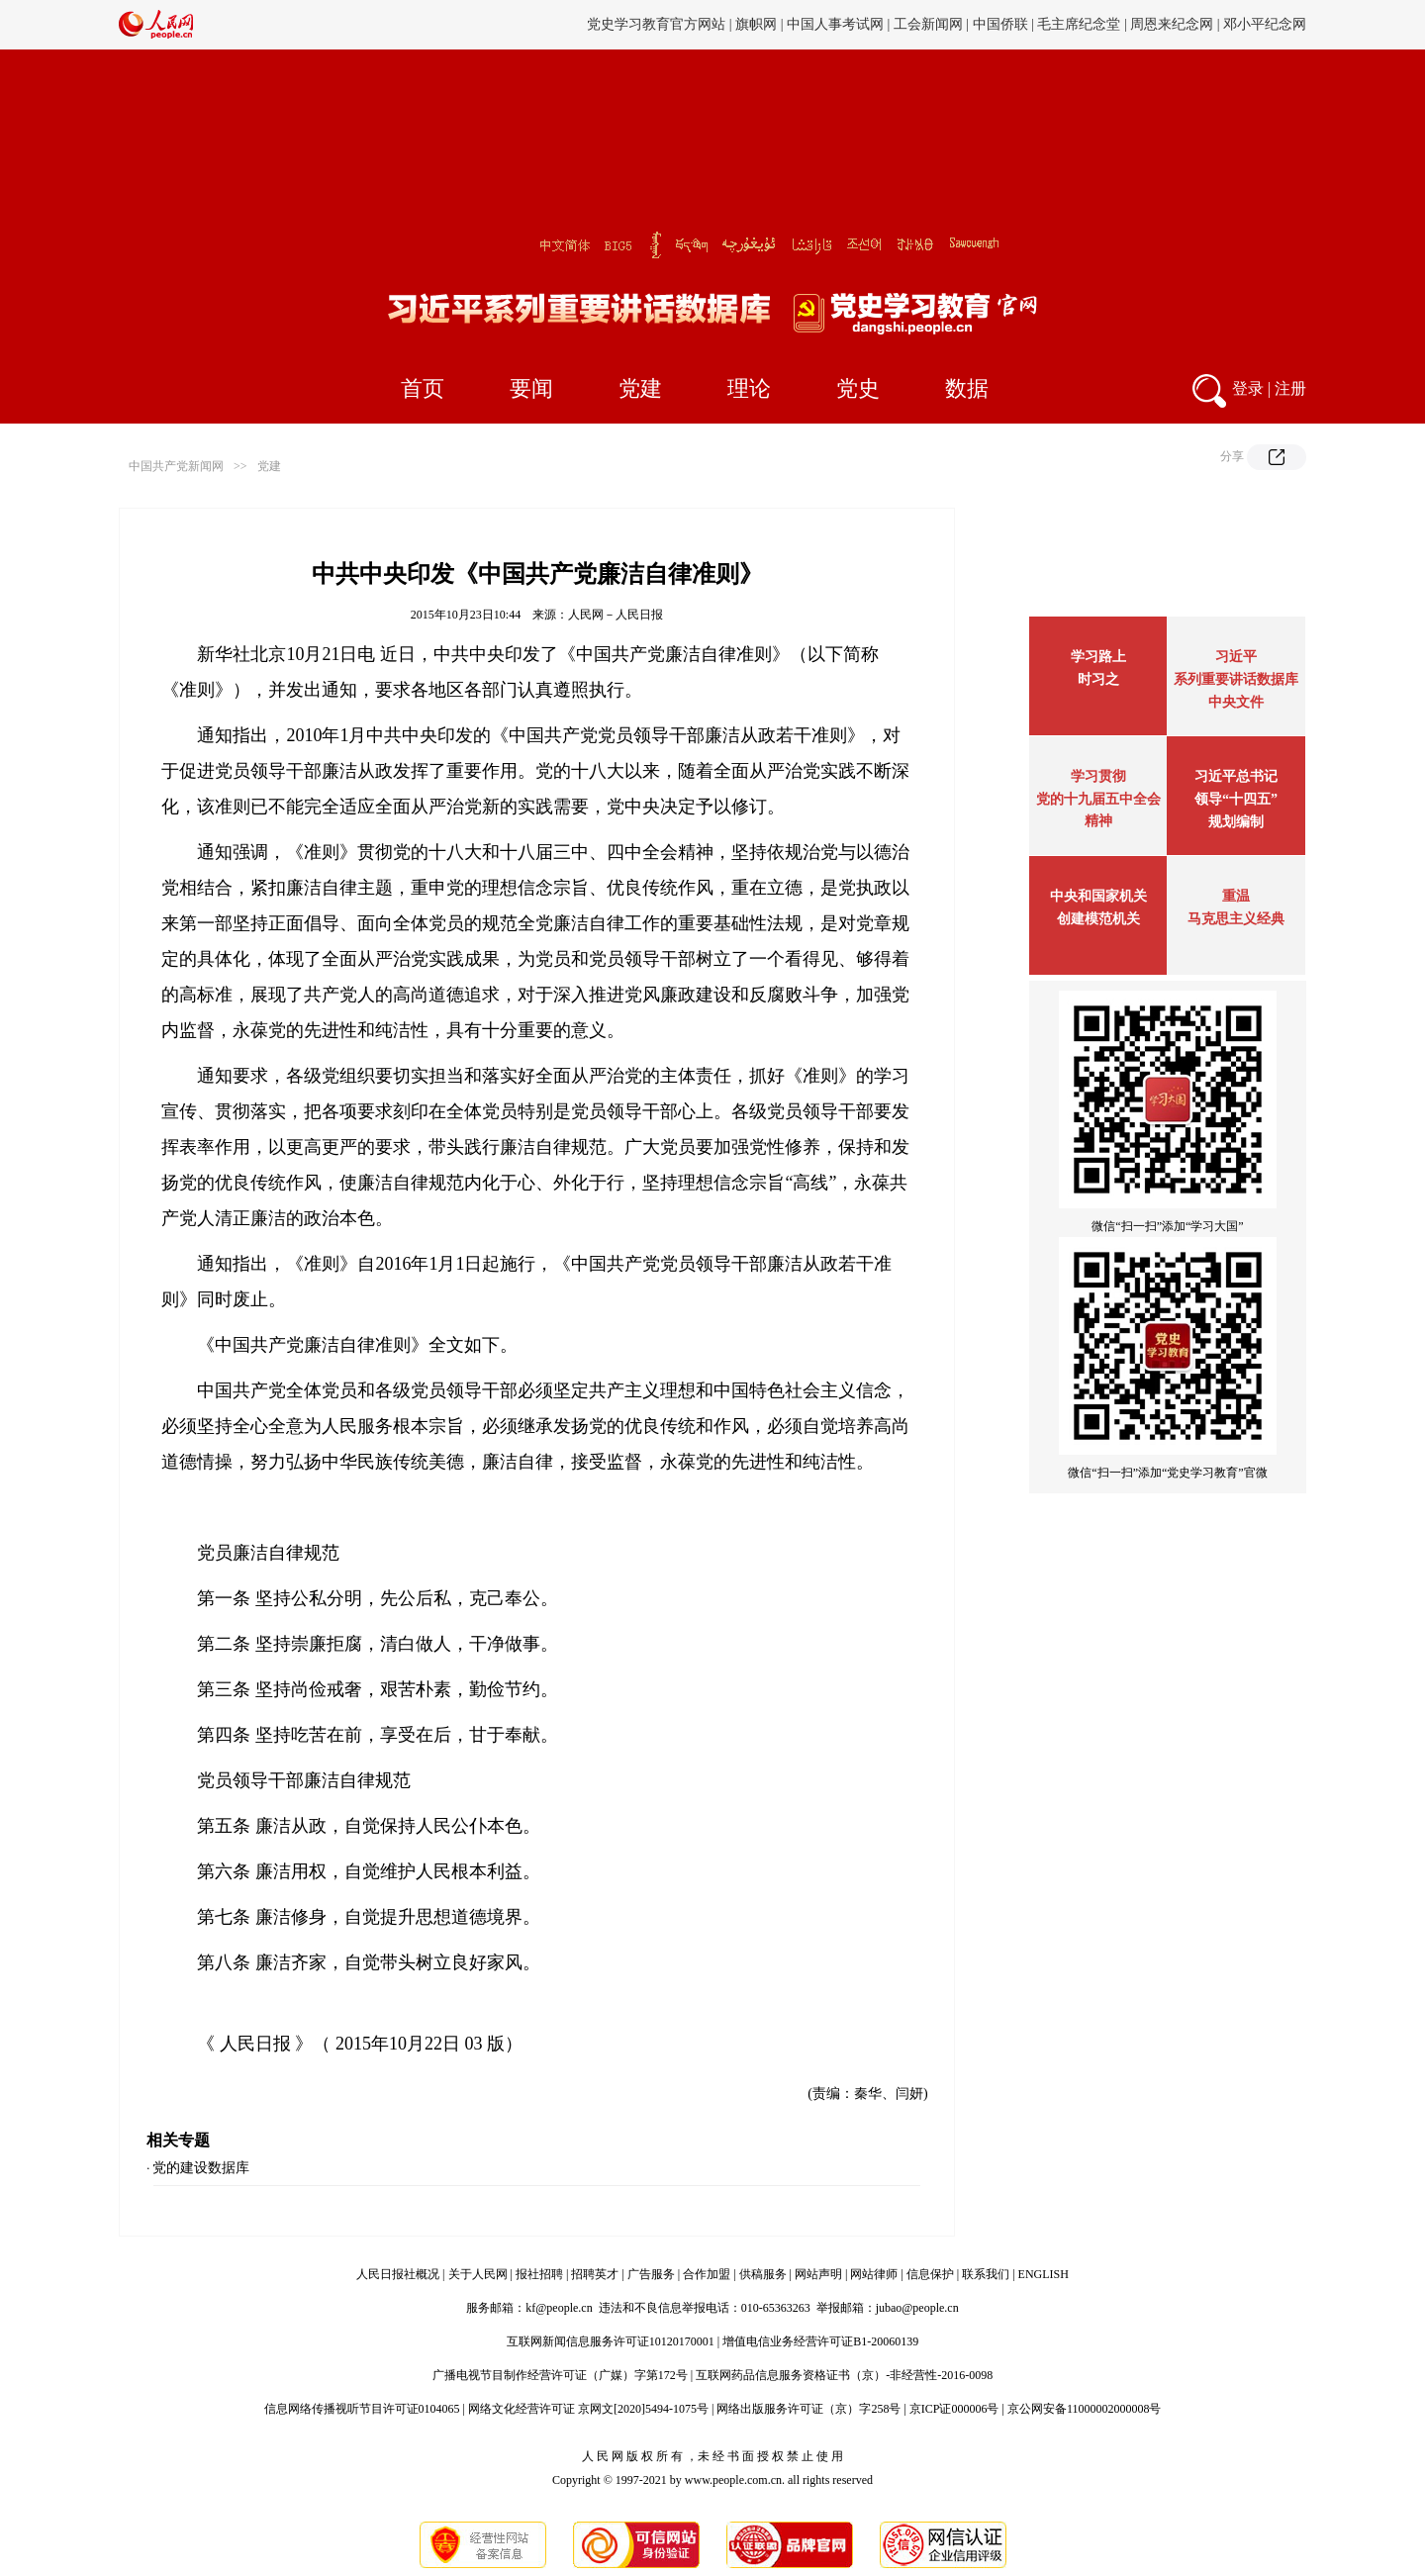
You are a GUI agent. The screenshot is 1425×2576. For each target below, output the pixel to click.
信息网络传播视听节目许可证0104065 (362, 2409)
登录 (1248, 388)
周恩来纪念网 (1171, 24)
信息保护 (930, 2274)
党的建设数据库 (200, 2167)
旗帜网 (756, 24)
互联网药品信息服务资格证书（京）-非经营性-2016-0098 (844, 2375)
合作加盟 (706, 2274)
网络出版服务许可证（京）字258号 (808, 2409)
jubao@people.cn (917, 2308)
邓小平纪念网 (1264, 24)
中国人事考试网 (835, 24)
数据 (967, 388)
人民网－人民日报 (615, 614)
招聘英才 (594, 2274)
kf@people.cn (558, 2308)
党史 (858, 388)
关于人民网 (478, 2274)
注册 (1290, 388)
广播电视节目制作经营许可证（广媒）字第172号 (560, 2375)
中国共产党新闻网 (176, 466)
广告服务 (651, 2274)
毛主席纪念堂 (1078, 24)
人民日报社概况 (397, 2274)
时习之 (1098, 679)
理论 (749, 388)
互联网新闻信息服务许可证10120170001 (610, 2341)
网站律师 (874, 2274)
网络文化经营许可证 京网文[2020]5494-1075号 (588, 2409)
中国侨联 (1000, 24)
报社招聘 (539, 2274)
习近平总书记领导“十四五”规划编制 (1236, 799)
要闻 (531, 388)
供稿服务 (763, 2274)
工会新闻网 (928, 24)
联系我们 (985, 2274)
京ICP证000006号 (954, 2409)
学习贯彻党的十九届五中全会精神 (1098, 798)
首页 (422, 388)
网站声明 (818, 2274)
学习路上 (1098, 656)
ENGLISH (1043, 2274)
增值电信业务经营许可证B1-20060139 (820, 2341)
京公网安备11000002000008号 (1084, 2409)
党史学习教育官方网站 (658, 24)
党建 (640, 388)
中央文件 (1236, 702)
